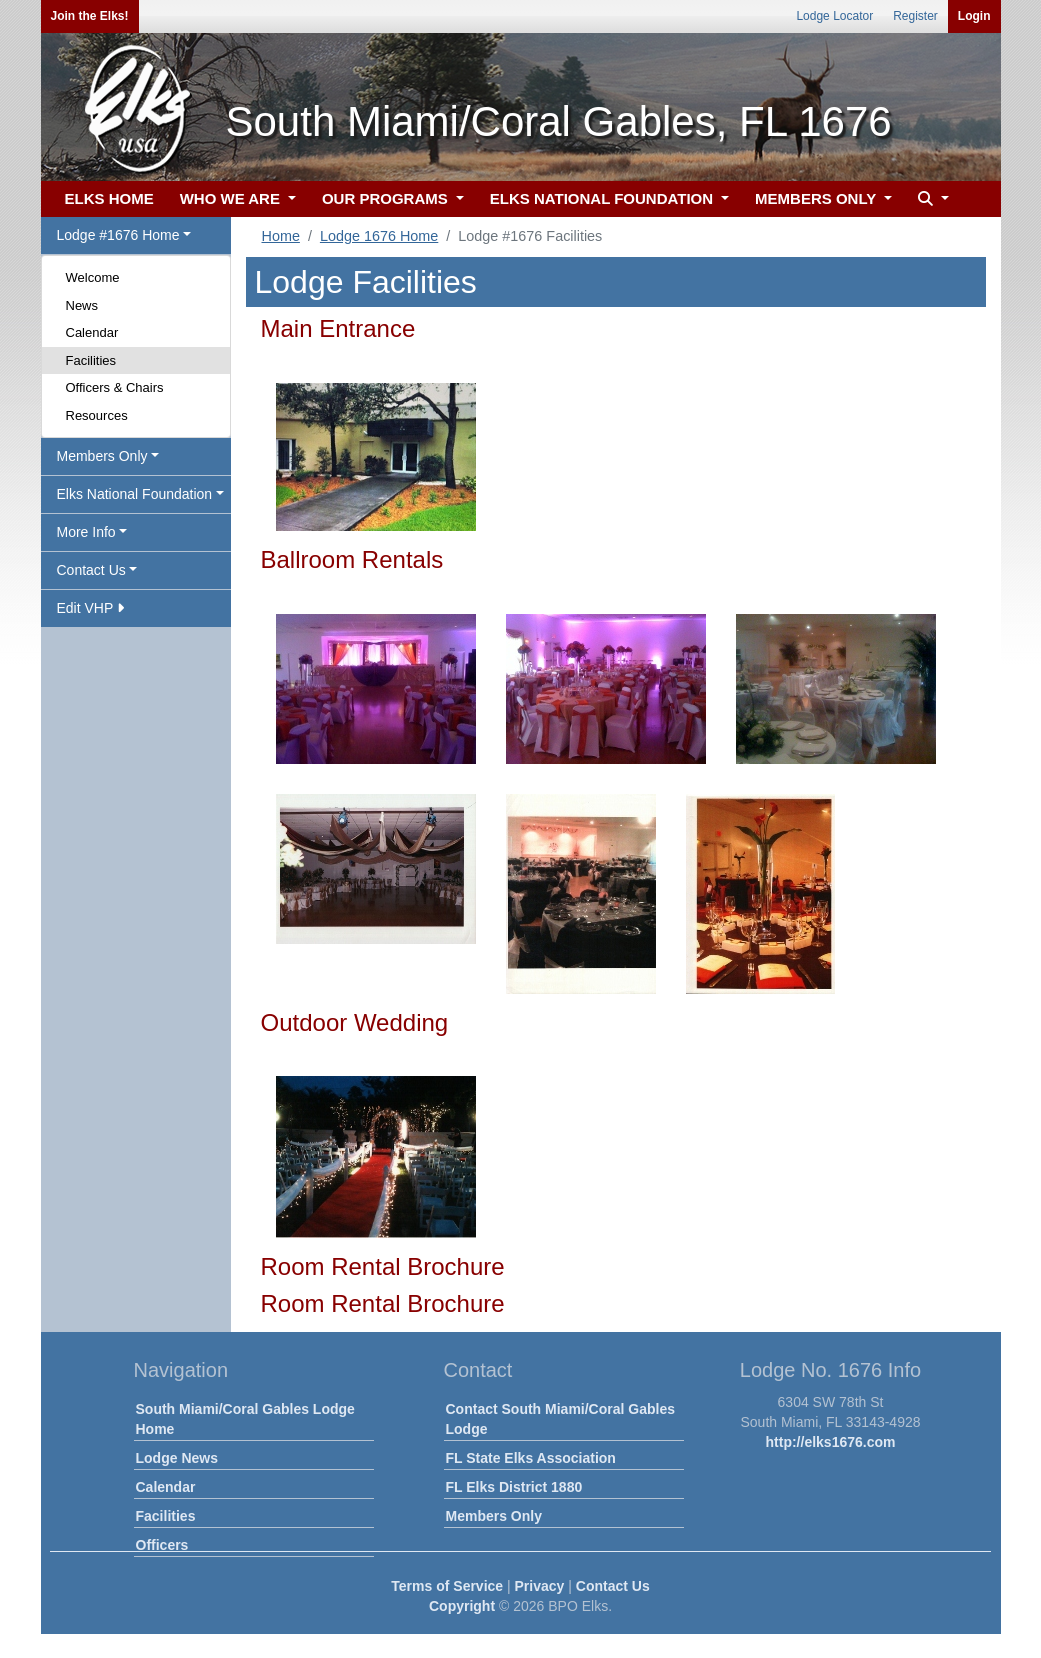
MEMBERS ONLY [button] (817, 198)
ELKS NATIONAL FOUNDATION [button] (604, 198)
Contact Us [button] (91, 570)
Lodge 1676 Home (379, 236)
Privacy (540, 1586)
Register (915, 16)
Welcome (93, 277)
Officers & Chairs (115, 387)
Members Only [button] (102, 456)
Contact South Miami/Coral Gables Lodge (560, 1419)
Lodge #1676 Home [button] (118, 235)
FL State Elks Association (531, 1458)
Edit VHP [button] (90, 608)
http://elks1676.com (831, 1442)
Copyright (462, 1606)
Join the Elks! (90, 16)
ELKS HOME (109, 198)
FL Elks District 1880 (514, 1487)
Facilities (91, 360)
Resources (97, 415)
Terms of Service (447, 1586)
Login (974, 16)
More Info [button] (86, 532)
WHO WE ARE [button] (232, 198)
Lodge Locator (834, 16)
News (82, 305)
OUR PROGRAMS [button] (387, 198)
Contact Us (613, 1586)
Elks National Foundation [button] (135, 494)
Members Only (494, 1516)
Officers (162, 1545)
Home (281, 236)
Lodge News (177, 1458)
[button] (931, 199)
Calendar (92, 332)
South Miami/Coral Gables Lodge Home (245, 1419)
